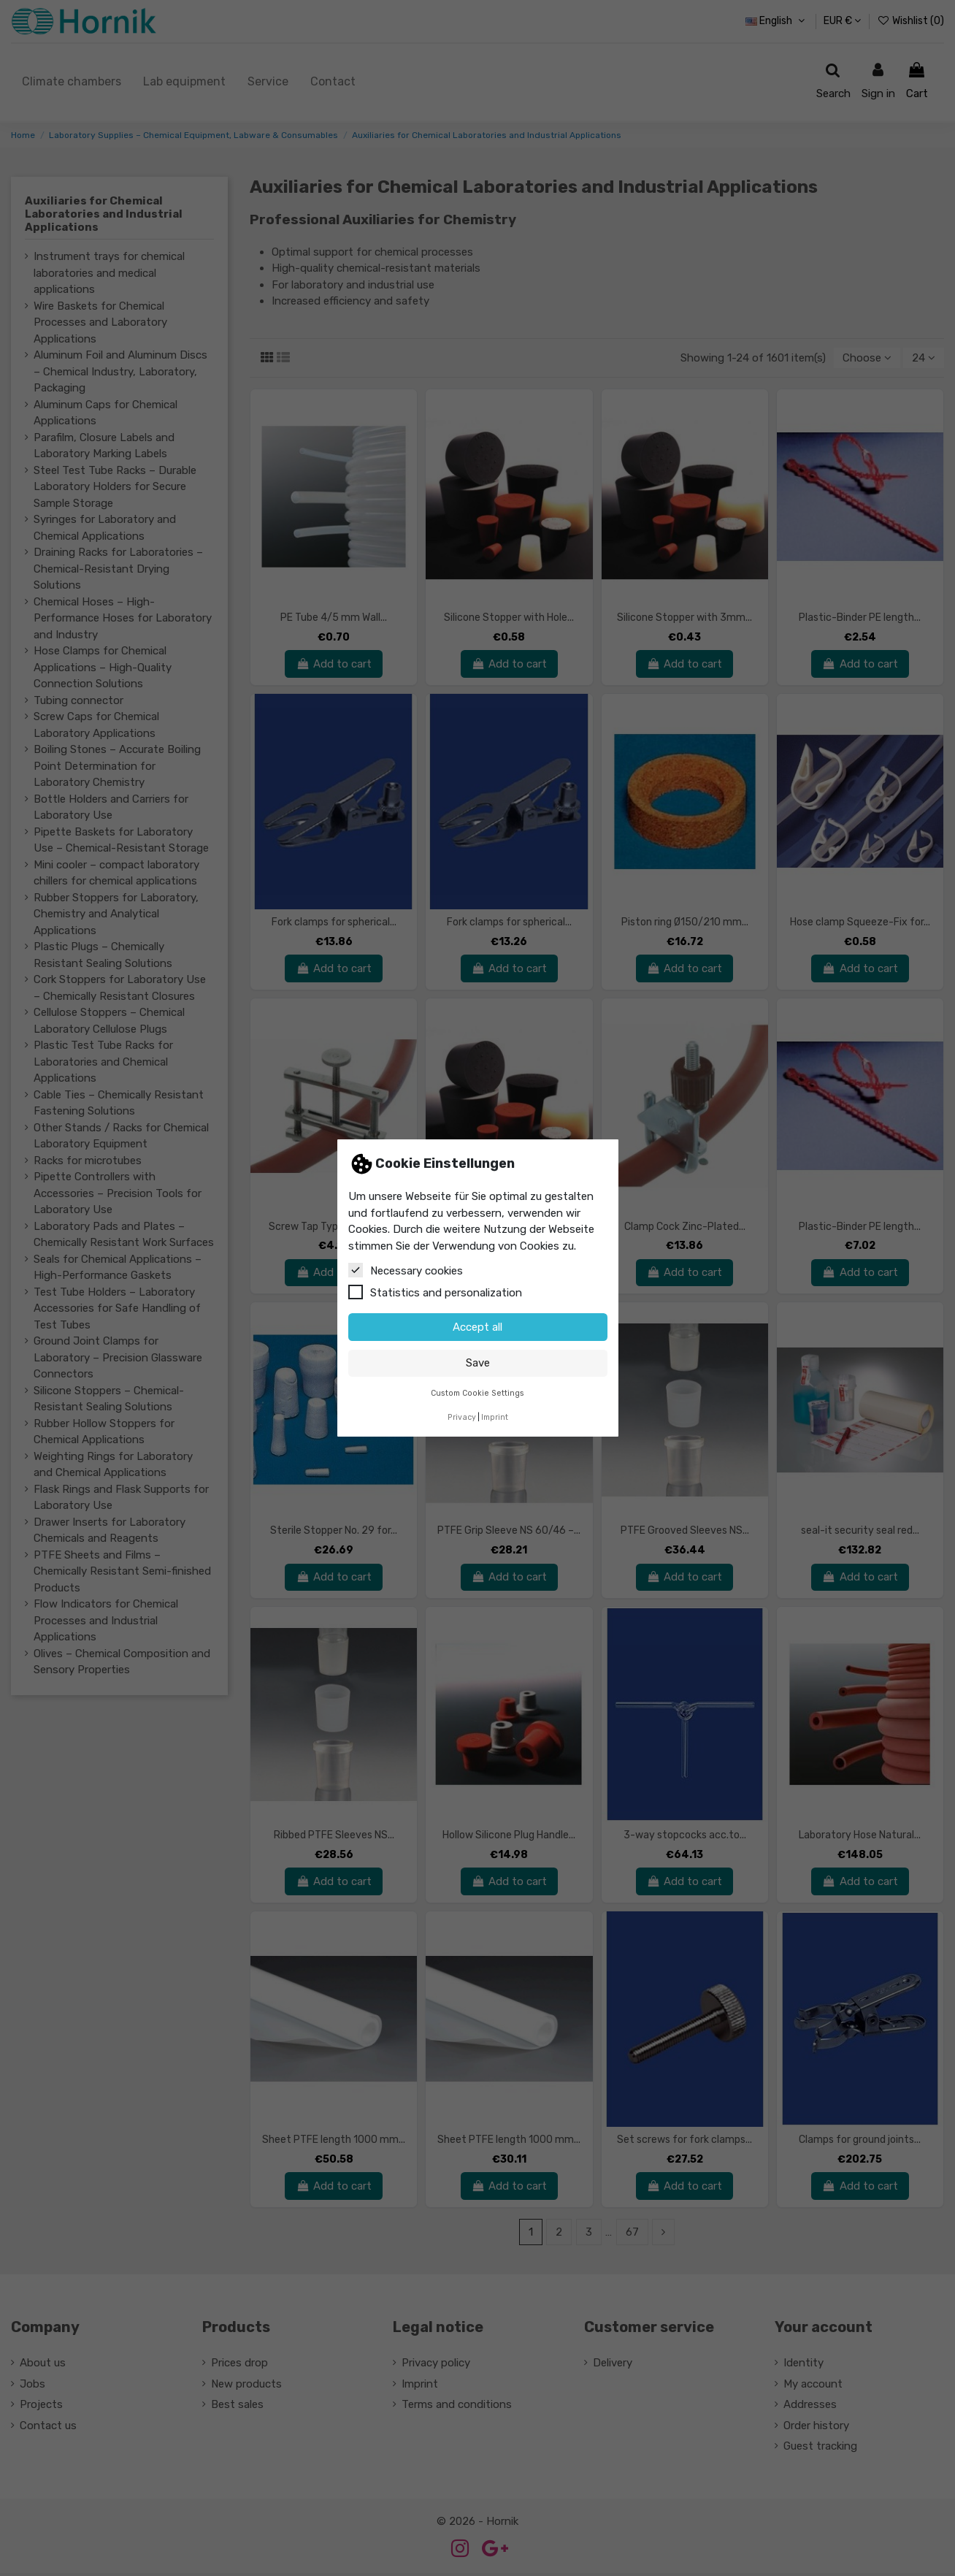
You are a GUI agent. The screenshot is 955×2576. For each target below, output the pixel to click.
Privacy (462, 1417)
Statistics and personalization (435, 1292)
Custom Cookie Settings (477, 1393)
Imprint (494, 1417)
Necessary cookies (405, 1270)
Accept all (477, 1327)
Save (478, 1362)
